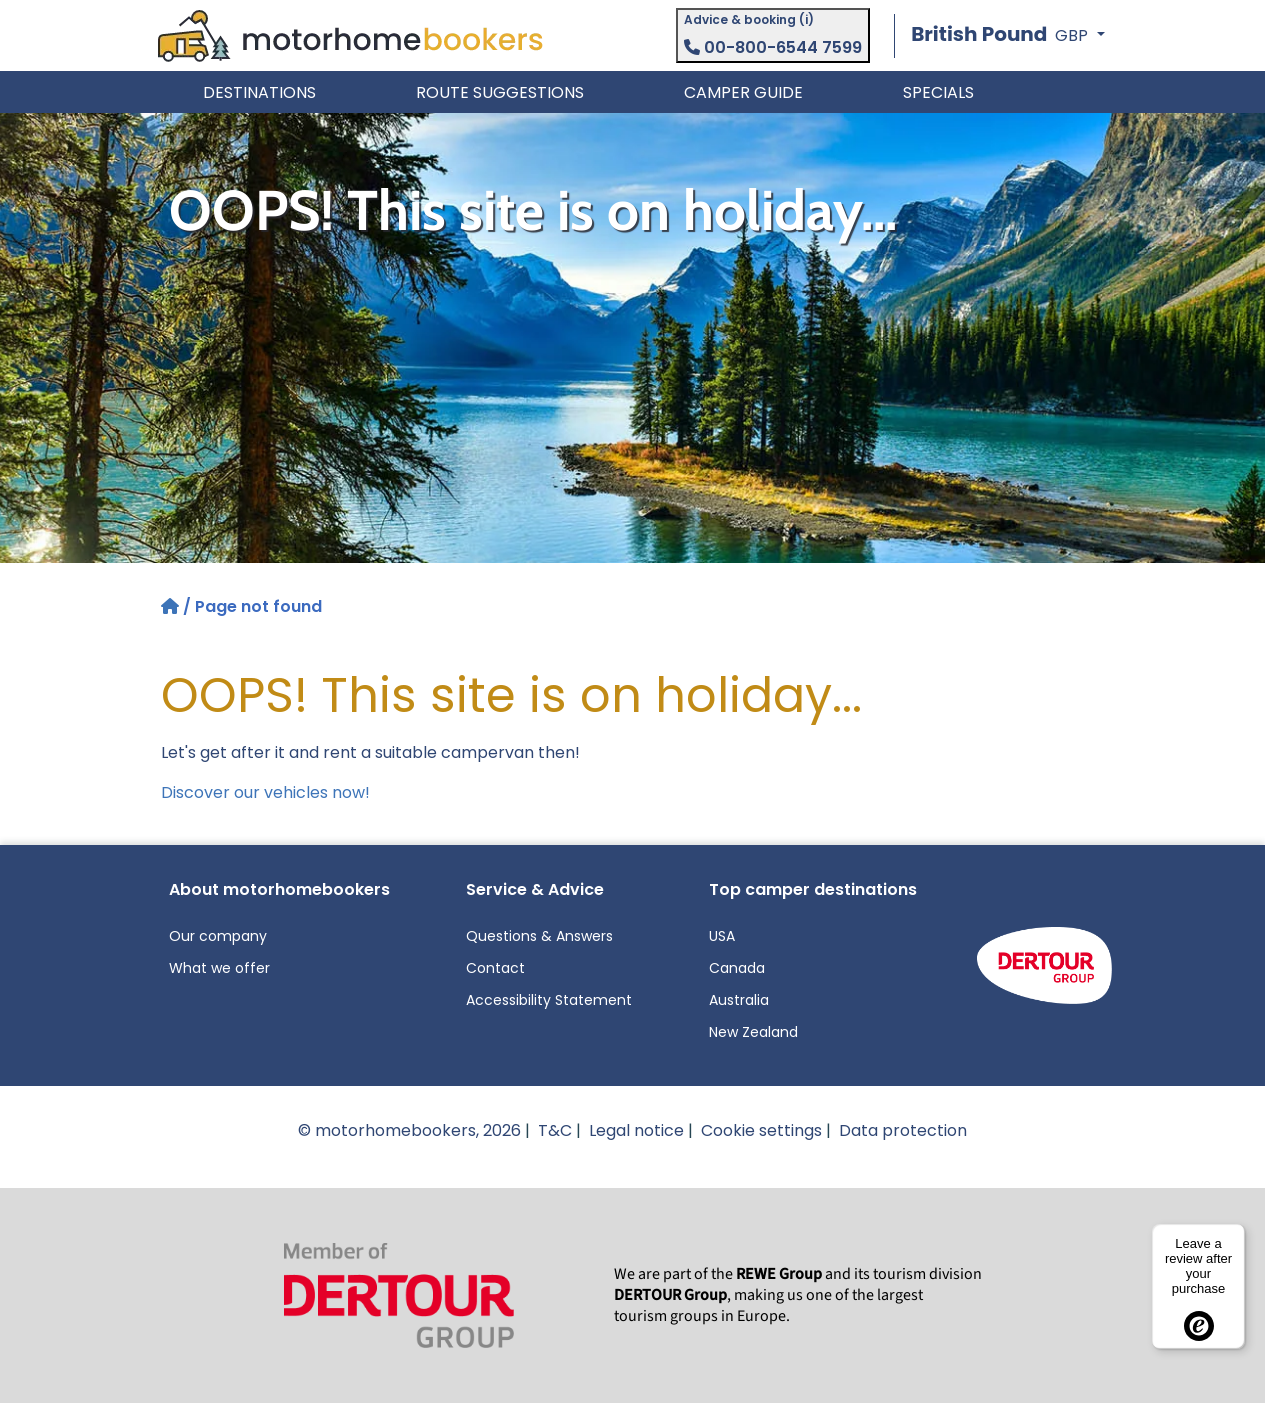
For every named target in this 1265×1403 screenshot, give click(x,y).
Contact (495, 968)
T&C (555, 1130)
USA (722, 936)
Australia (739, 1000)
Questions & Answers (539, 936)
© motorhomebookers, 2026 (409, 1130)
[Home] (172, 606)
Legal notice (636, 1130)
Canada (737, 968)
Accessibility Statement (549, 1000)
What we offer (219, 968)
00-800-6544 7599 (773, 47)
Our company (218, 936)
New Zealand (753, 1032)
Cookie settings (761, 1130)
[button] (1007, 35)
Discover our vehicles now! (265, 792)
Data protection (903, 1130)
